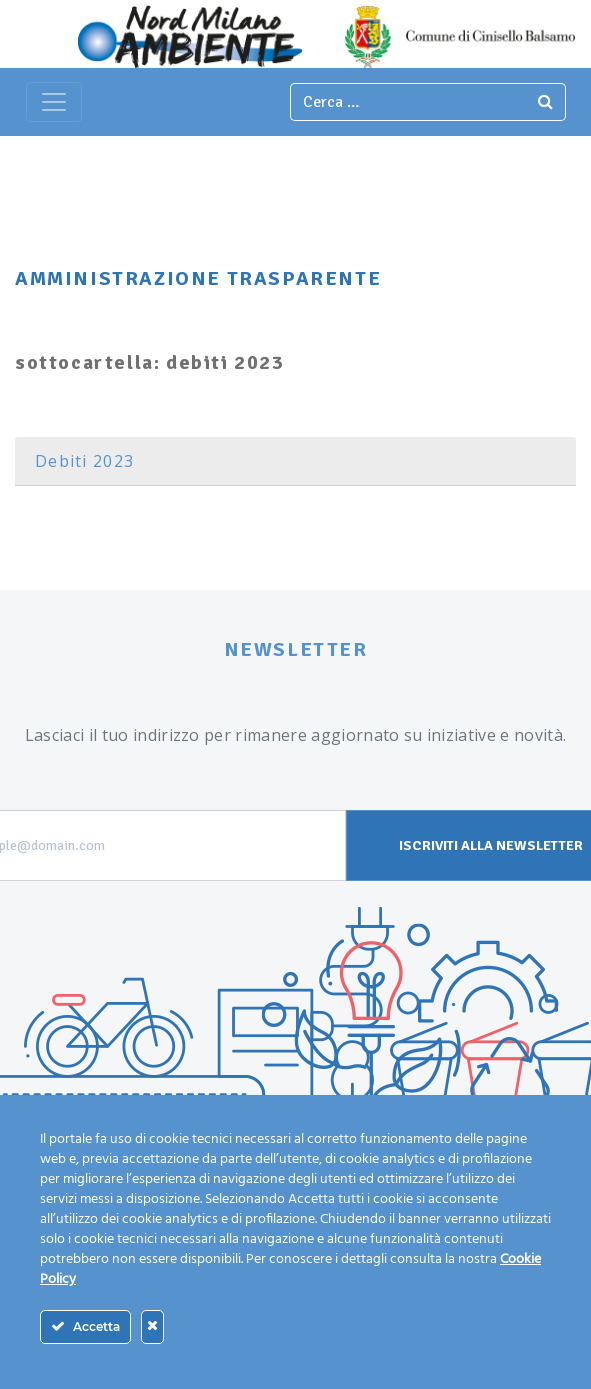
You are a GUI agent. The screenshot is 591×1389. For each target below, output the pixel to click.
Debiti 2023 (84, 461)
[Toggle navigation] (54, 102)
